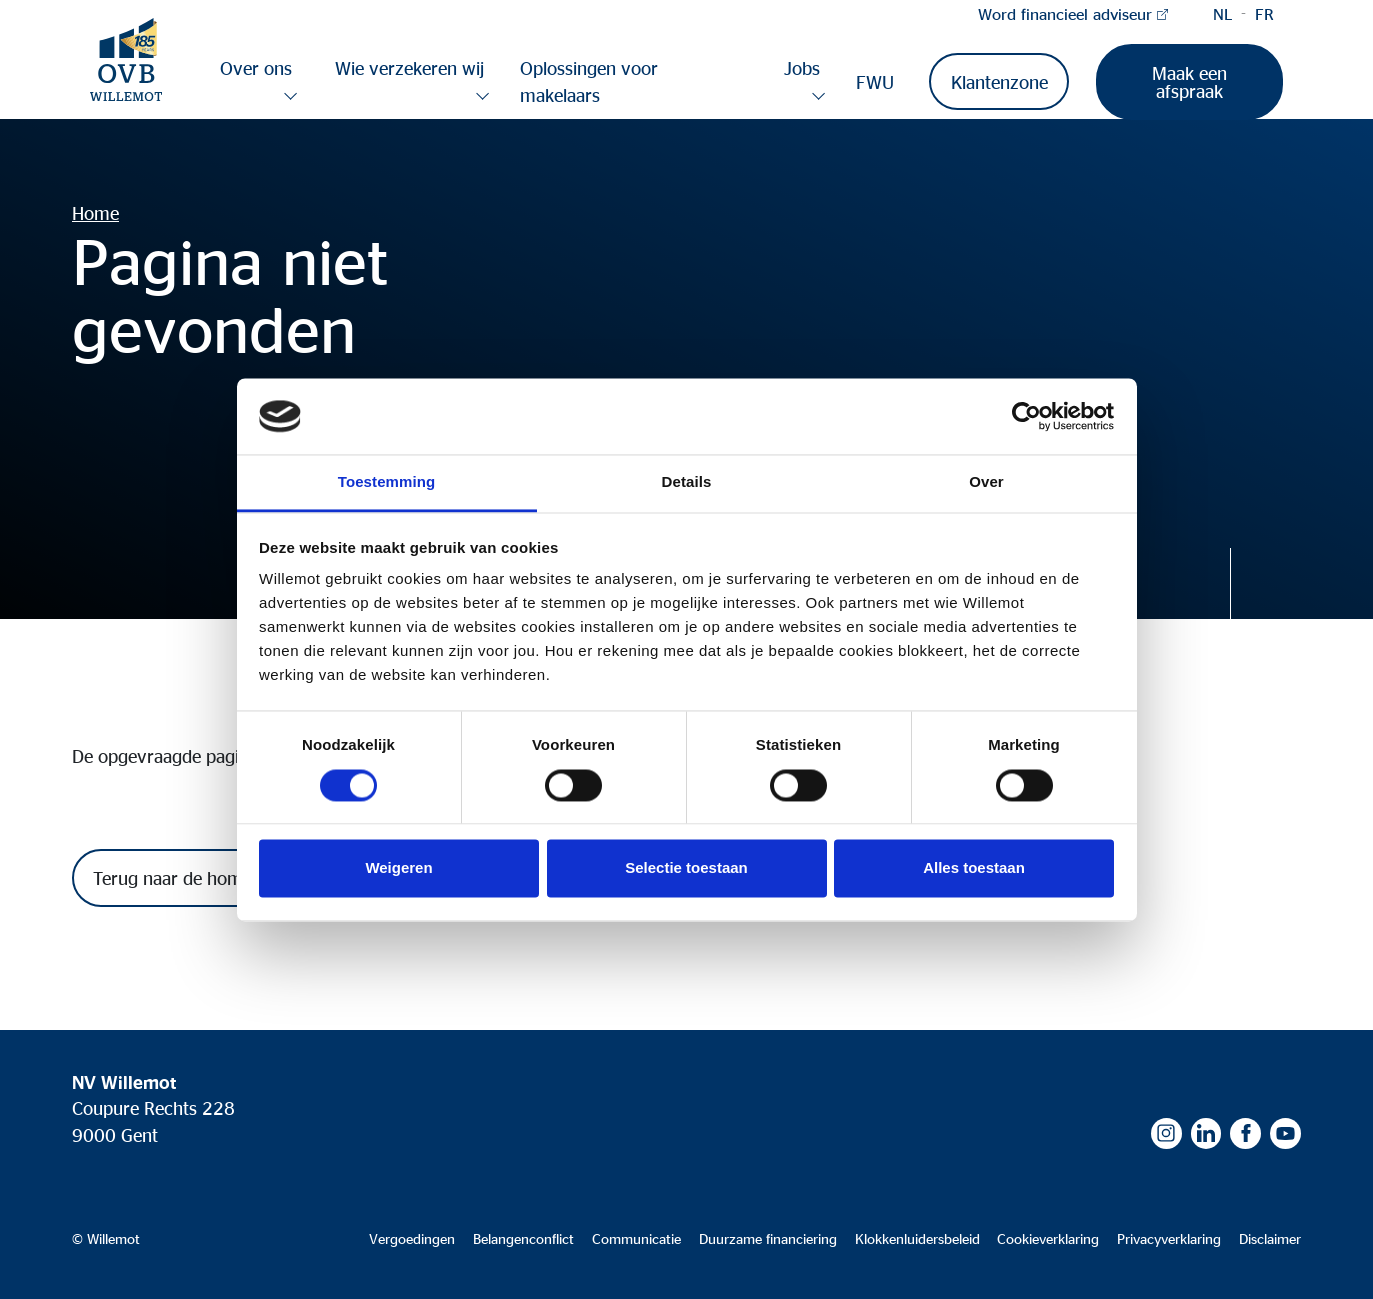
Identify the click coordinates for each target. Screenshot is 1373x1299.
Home (95, 213)
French (1264, 14)
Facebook (1245, 1133)
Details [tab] (687, 482)
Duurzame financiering (768, 1238)
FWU (875, 82)
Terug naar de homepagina (198, 878)
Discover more (1265, 583)
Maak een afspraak (1189, 82)
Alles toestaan (974, 868)
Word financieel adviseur (1065, 14)
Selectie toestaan (686, 868)
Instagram (1166, 1133)
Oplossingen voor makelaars (589, 81)
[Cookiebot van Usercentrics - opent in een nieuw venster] (1026, 416)
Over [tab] (986, 482)
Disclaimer (1270, 1238)
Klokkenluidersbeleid (917, 1238)
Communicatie (636, 1238)
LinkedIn (1206, 1133)
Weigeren (398, 868)
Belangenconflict (523, 1238)
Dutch (1223, 14)
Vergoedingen (412, 1238)
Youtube (1285, 1133)
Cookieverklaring (1048, 1238)
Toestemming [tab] (387, 482)
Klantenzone (999, 82)
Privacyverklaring (1169, 1238)
